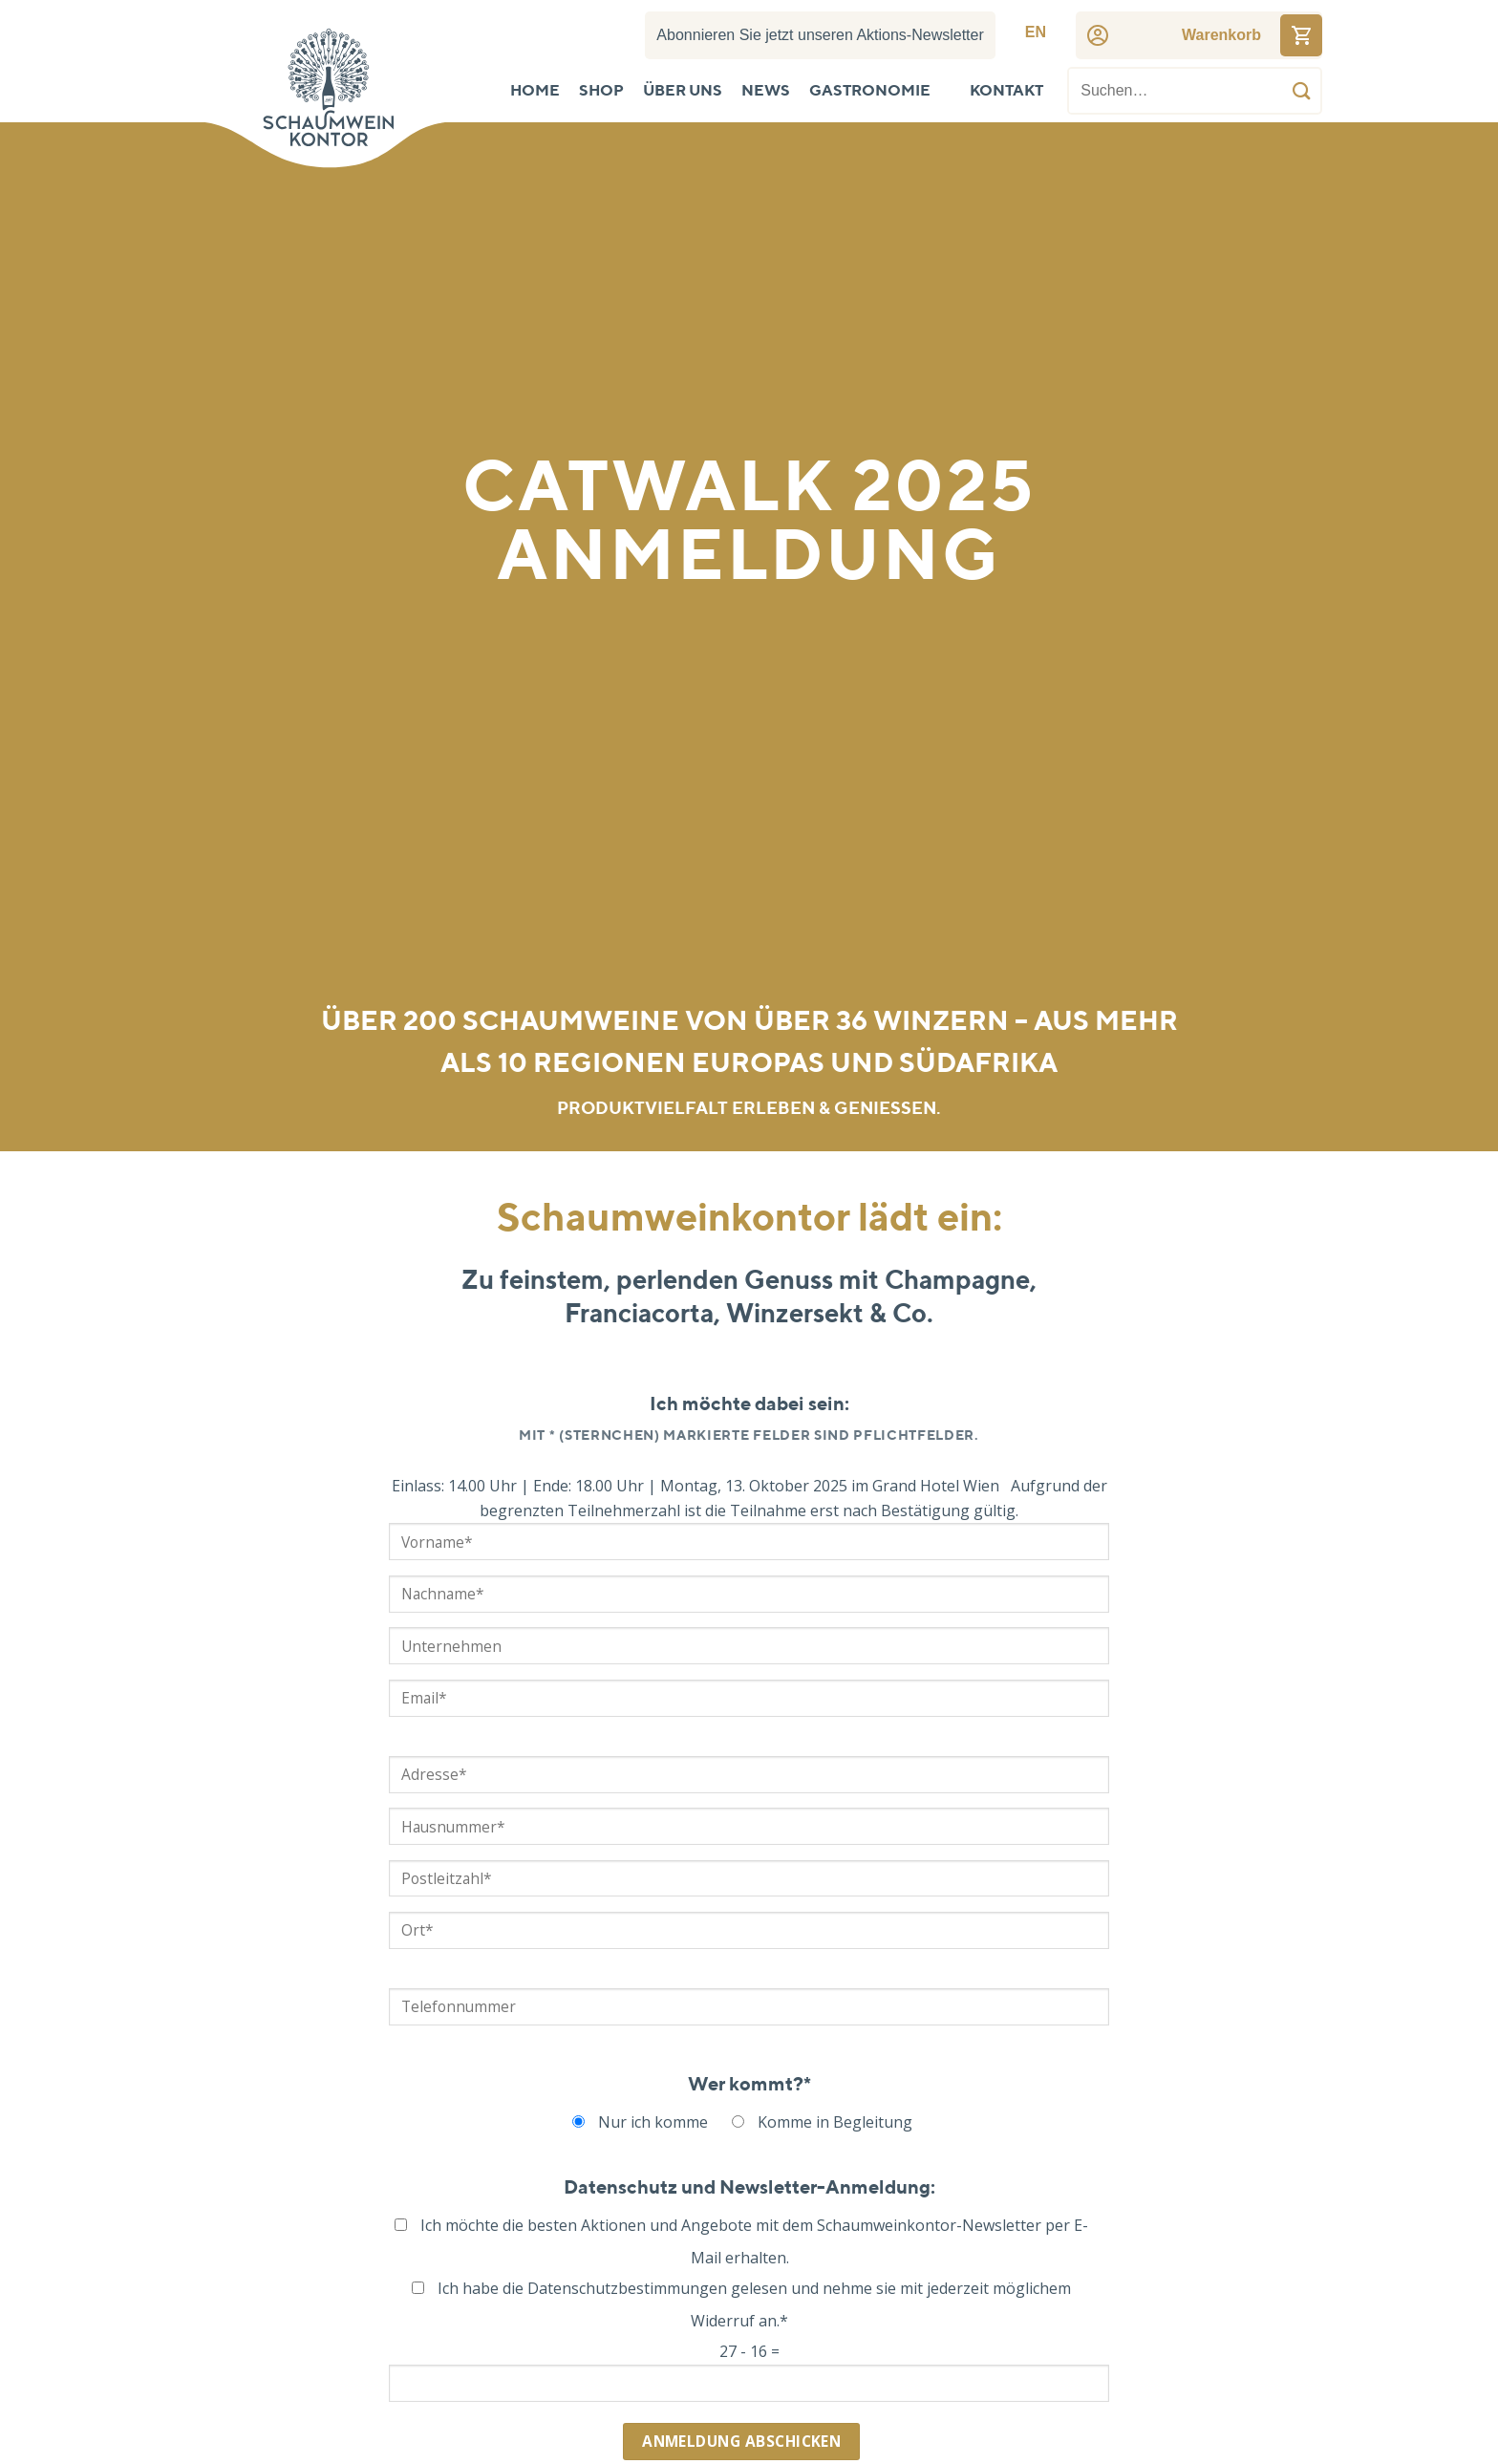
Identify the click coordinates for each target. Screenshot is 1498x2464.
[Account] (1098, 35)
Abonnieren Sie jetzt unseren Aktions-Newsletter (819, 35)
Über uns (682, 91)
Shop (601, 91)
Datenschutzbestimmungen (627, 2288)
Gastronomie (870, 91)
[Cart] (1221, 35)
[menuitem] (1036, 32)
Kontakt (1006, 91)
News (765, 91)
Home (535, 91)
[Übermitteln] (1301, 91)
